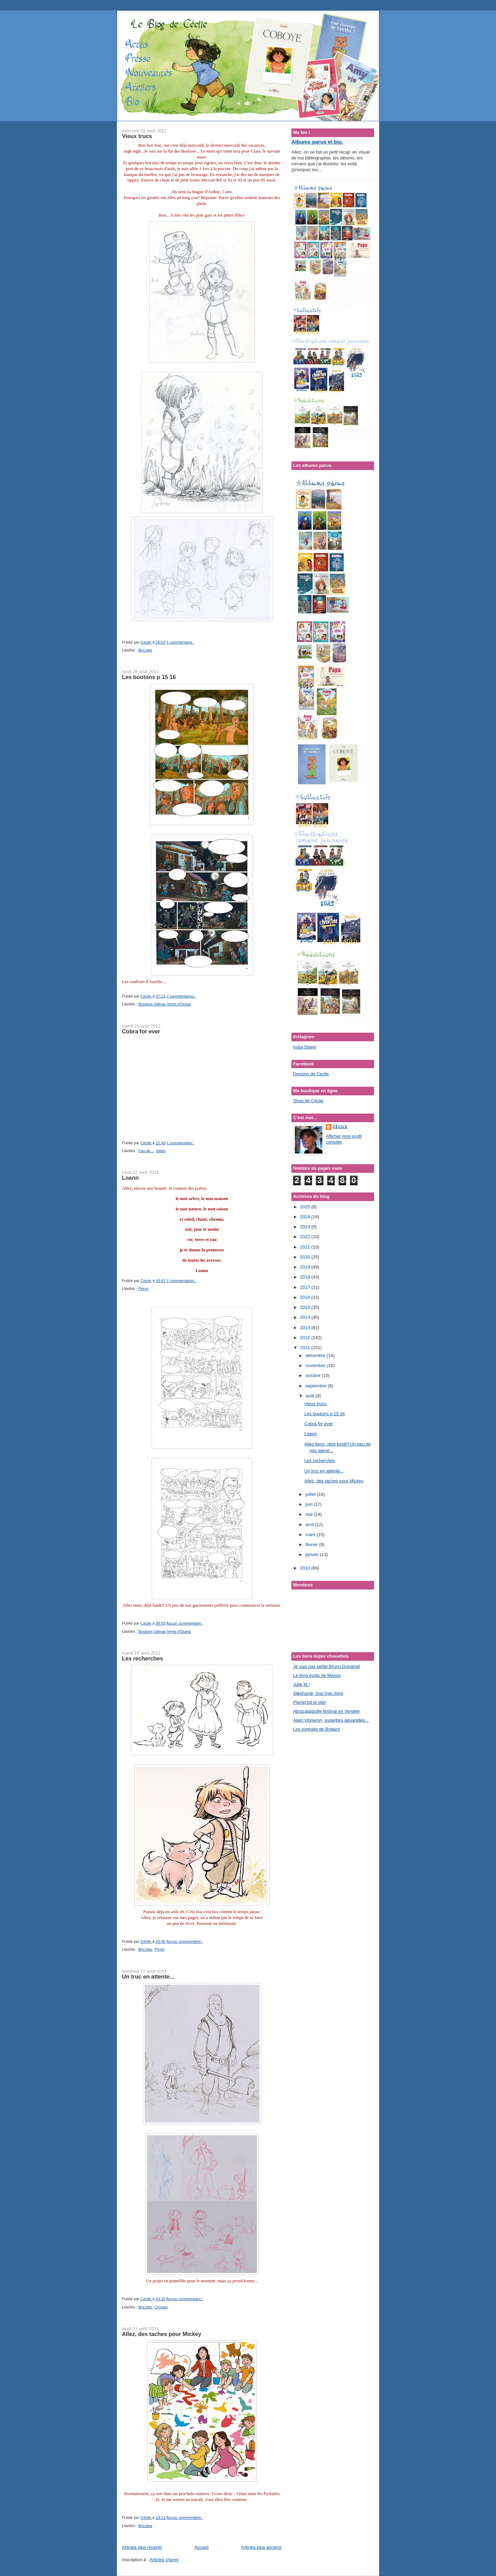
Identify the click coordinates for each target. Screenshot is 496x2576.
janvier (313, 1554)
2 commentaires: (181, 996)
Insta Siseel (304, 1047)
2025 (305, 1206)
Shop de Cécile (308, 1100)
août (311, 1395)
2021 (305, 1247)
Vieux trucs (137, 136)
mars (311, 1534)
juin (310, 1504)
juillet (311, 1494)
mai (310, 1514)
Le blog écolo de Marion (317, 1675)
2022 (305, 1236)
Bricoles (145, 650)
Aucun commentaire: (184, 1623)
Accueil (201, 2547)
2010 (305, 1568)
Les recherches (142, 1658)
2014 (305, 1317)
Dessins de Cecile (311, 1073)
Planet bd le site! (309, 1702)
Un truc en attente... (148, 1976)
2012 (305, 1337)
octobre (314, 1375)
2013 (305, 1327)
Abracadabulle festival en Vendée (326, 1711)
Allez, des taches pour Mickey (161, 2334)
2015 (305, 1307)
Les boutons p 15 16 (149, 677)
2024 (305, 1216)
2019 (305, 1267)
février (312, 1544)
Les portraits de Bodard (316, 1729)
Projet (159, 1949)
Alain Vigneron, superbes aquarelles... (331, 1720)
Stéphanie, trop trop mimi (318, 1693)
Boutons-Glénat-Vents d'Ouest (164, 1004)
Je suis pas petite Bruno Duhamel (326, 1666)
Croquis (161, 2307)
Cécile (340, 1127)
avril (310, 1524)
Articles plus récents (142, 2547)
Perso (143, 1288)
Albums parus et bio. (317, 142)
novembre (316, 1365)
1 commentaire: (180, 642)
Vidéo (161, 1151)
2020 (305, 1257)
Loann (130, 1178)
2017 (305, 1287)
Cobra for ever (141, 1031)
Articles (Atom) (164, 2559)
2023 (305, 1226)
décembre (316, 1355)
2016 (305, 1297)
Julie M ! (301, 1684)
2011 (305, 1347)
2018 (305, 1277)
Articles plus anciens (261, 2547)
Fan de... (146, 1151)
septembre (317, 1385)
